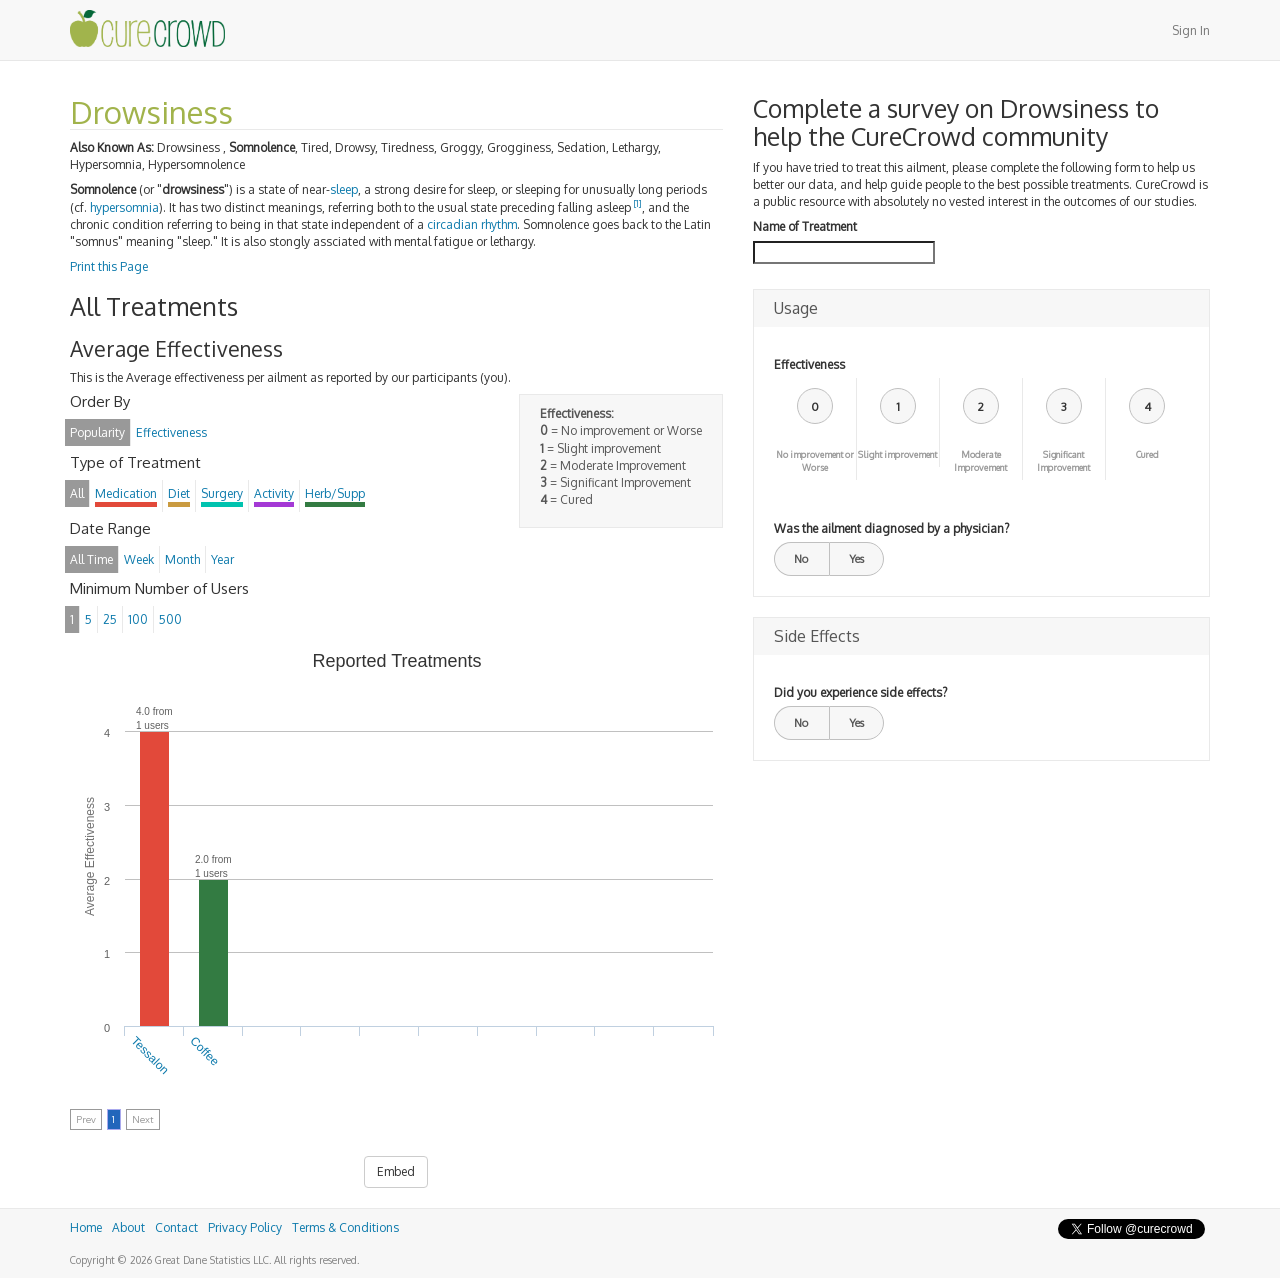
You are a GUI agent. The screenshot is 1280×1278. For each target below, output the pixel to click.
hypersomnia (124, 207)
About (128, 1227)
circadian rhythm (472, 224)
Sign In (1191, 30)
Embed (396, 1171)
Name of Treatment (805, 226)
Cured (1147, 454)
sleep (344, 189)
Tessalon (150, 1055)
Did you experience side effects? (860, 692)
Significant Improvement (1063, 461)
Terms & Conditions (345, 1227)
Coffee (204, 1051)
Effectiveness (809, 364)
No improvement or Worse (815, 461)
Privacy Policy (245, 1227)
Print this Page (109, 266)
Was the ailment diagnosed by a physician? (891, 528)
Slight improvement (897, 454)
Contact (176, 1227)
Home (86, 1227)
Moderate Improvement (980, 461)
